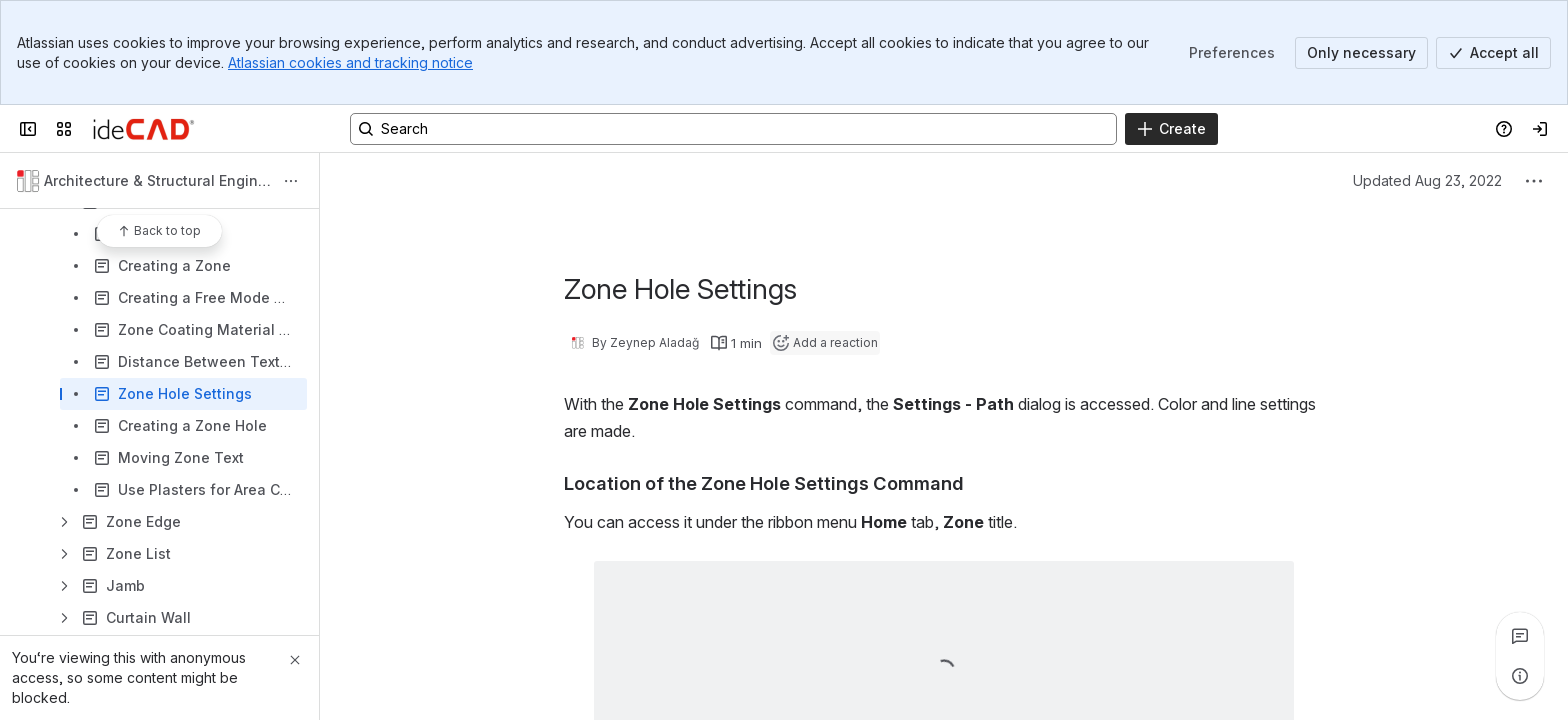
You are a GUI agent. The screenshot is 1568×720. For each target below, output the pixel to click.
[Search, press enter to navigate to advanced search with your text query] (733, 129)
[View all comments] (1520, 636)
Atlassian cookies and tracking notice (350, 62)
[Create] (1171, 129)
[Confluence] (143, 129)
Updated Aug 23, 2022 (1427, 180)
